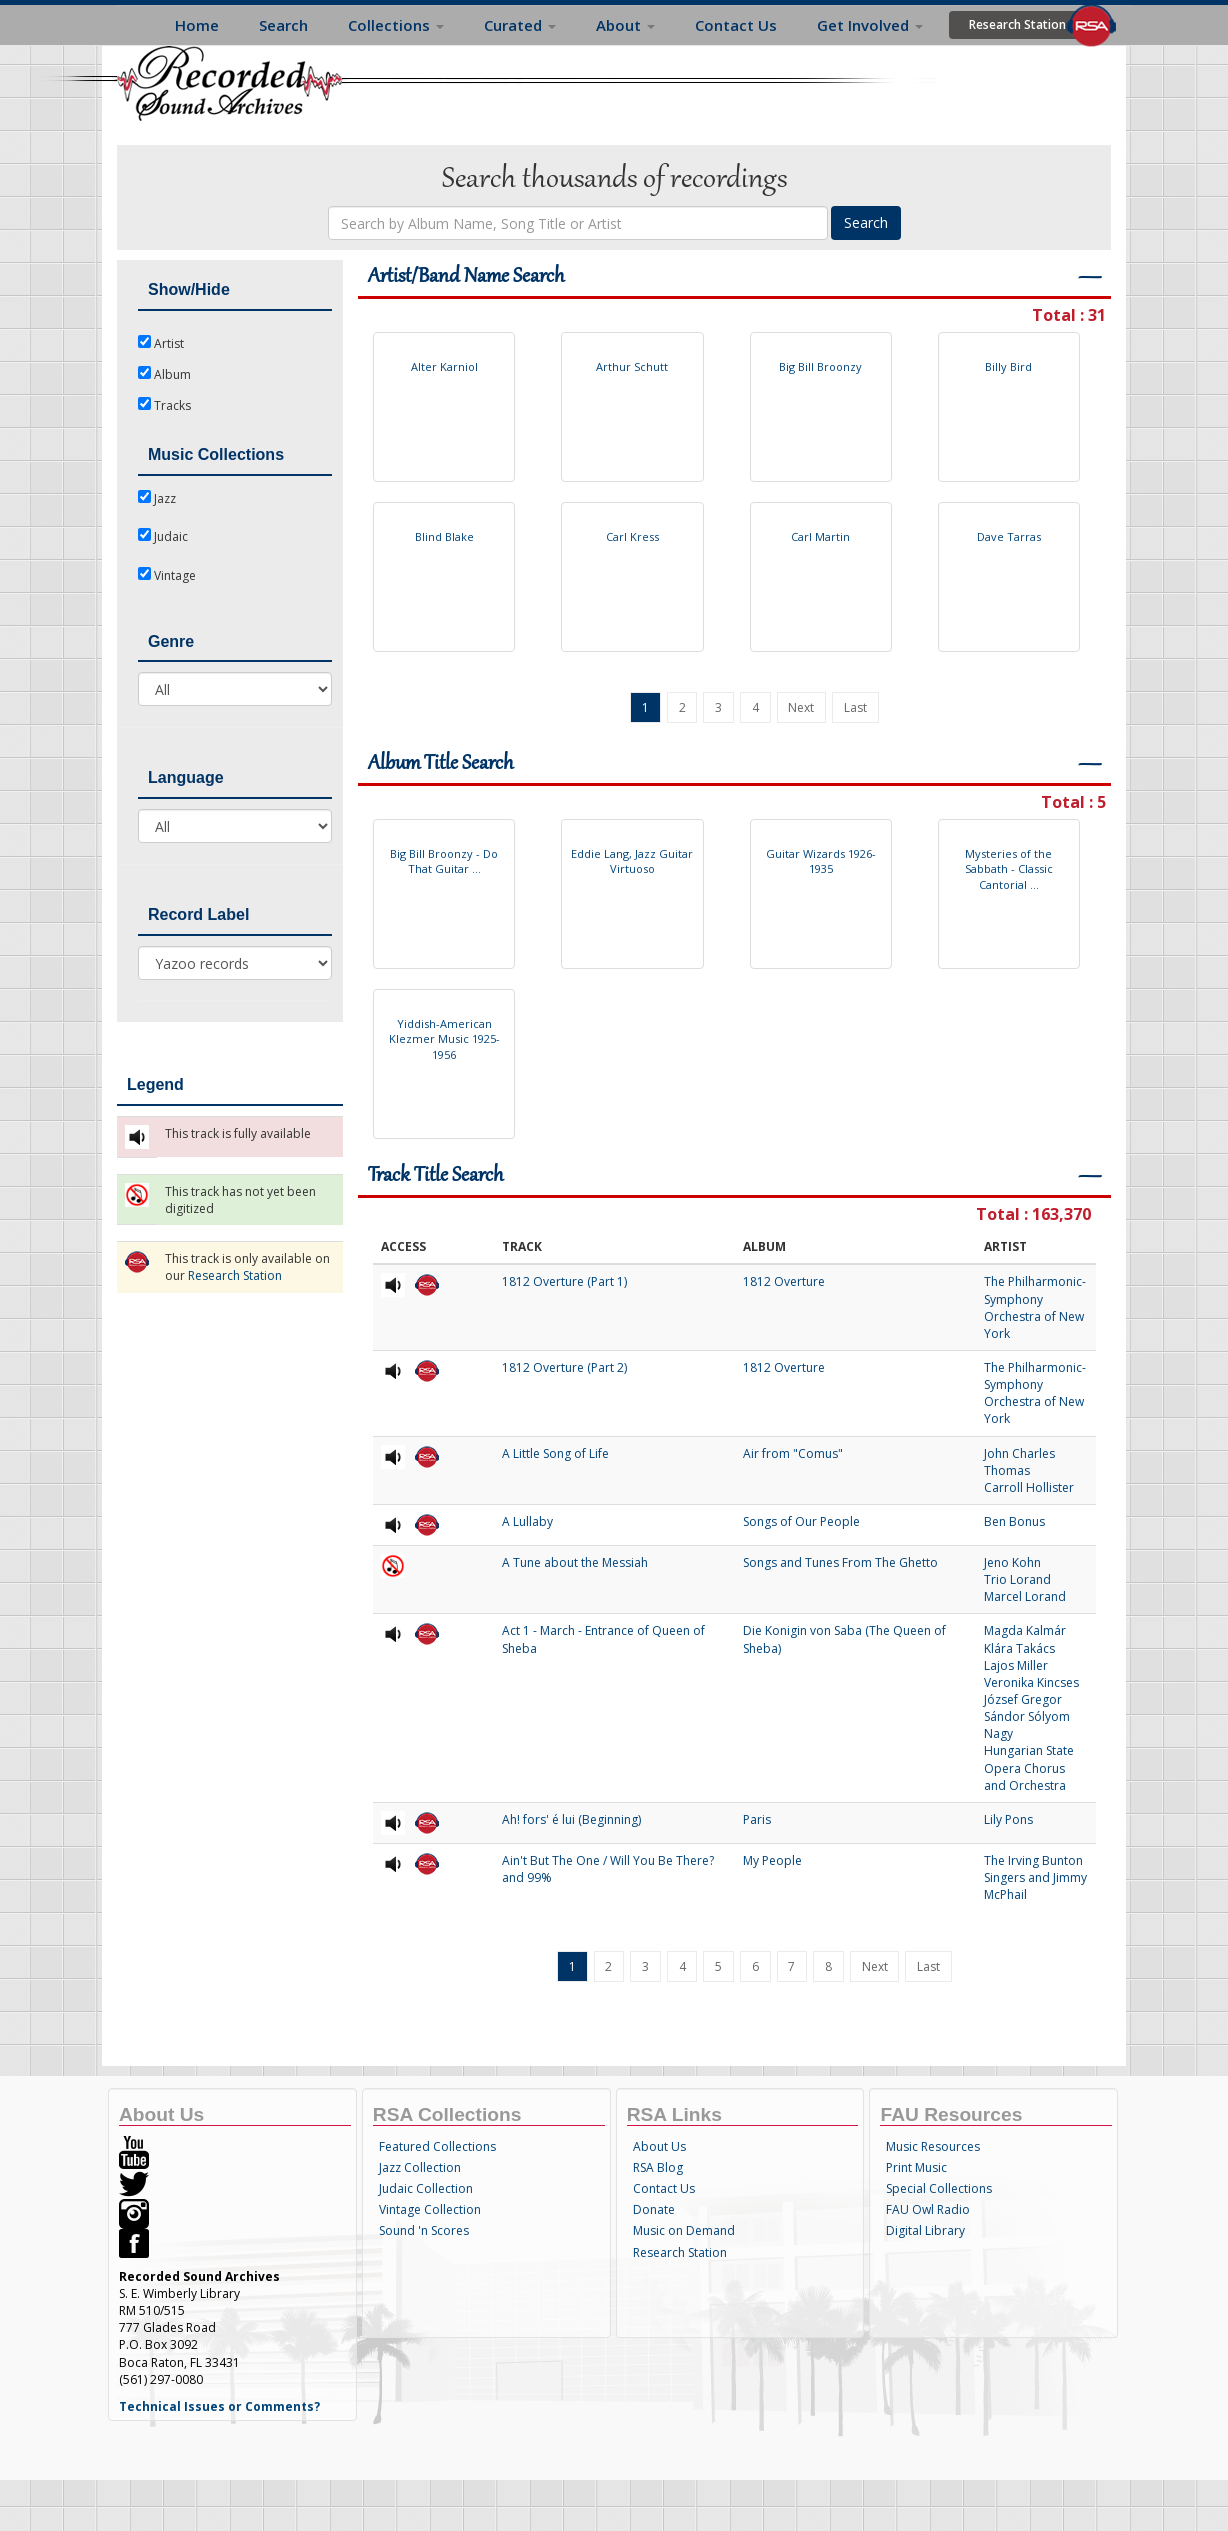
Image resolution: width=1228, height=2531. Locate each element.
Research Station (1017, 24)
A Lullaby (527, 1521)
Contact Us (736, 25)
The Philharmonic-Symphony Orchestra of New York (1035, 1307)
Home (197, 25)
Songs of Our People (801, 1521)
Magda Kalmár (1025, 1630)
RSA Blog (658, 2167)
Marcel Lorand (1025, 1596)
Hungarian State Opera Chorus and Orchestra (1029, 1767)
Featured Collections (437, 2146)
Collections (396, 25)
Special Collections (939, 2188)
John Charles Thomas (1019, 1462)
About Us (659, 2146)
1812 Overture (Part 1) (564, 1281)
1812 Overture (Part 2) (564, 1367)
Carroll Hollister (1029, 1487)
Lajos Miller (1016, 1665)
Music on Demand (684, 2230)
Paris (757, 1819)
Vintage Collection (430, 2209)
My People (772, 1860)
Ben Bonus (1014, 1521)
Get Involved (870, 25)
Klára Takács (1019, 1648)
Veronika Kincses (1031, 1682)
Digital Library (925, 2230)
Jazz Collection (420, 2167)
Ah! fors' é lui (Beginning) (571, 1819)
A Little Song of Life (555, 1453)
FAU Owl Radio (928, 2209)
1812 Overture (784, 1281)
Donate (654, 2209)
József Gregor (1023, 1699)
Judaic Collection (426, 2188)
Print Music (916, 2167)
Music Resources (933, 2146)
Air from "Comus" (793, 1453)
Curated (520, 25)
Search (283, 25)
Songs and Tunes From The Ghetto (840, 1562)
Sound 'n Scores (424, 2230)
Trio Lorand (1017, 1579)
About (625, 25)
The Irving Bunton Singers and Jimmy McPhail (1035, 1877)
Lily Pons (1008, 1819)
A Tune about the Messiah (575, 1562)
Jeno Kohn (1012, 1562)
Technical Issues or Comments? (219, 2406)
